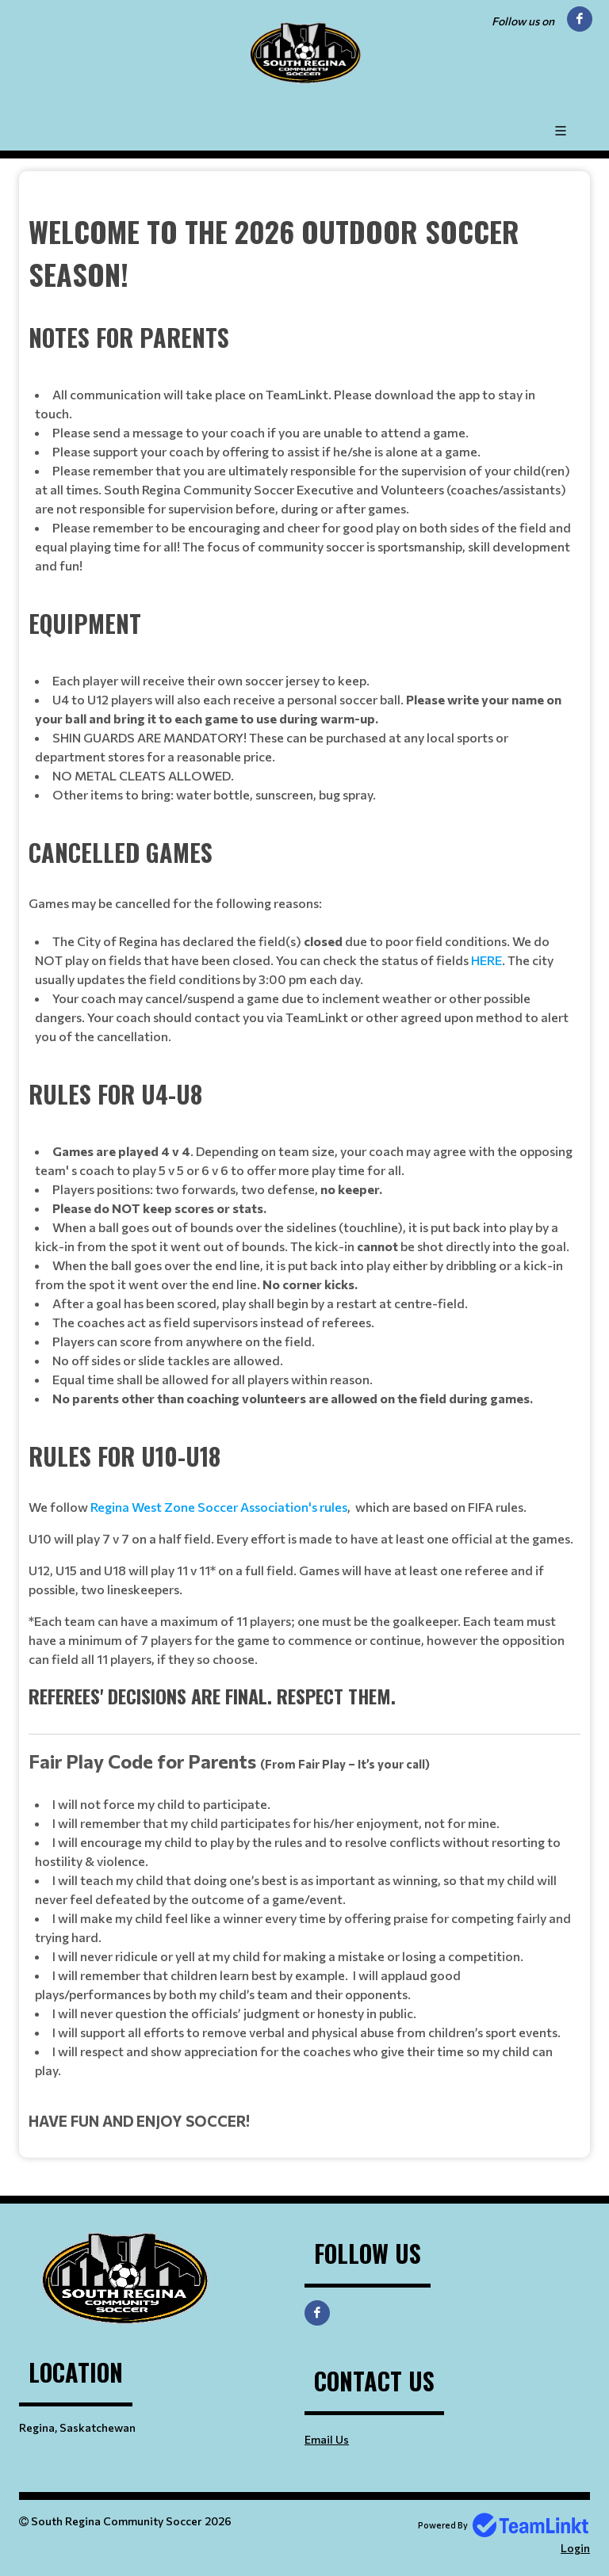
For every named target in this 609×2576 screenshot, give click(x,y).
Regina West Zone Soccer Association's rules (218, 1506)
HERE (486, 959)
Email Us (326, 2439)
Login (575, 2548)
